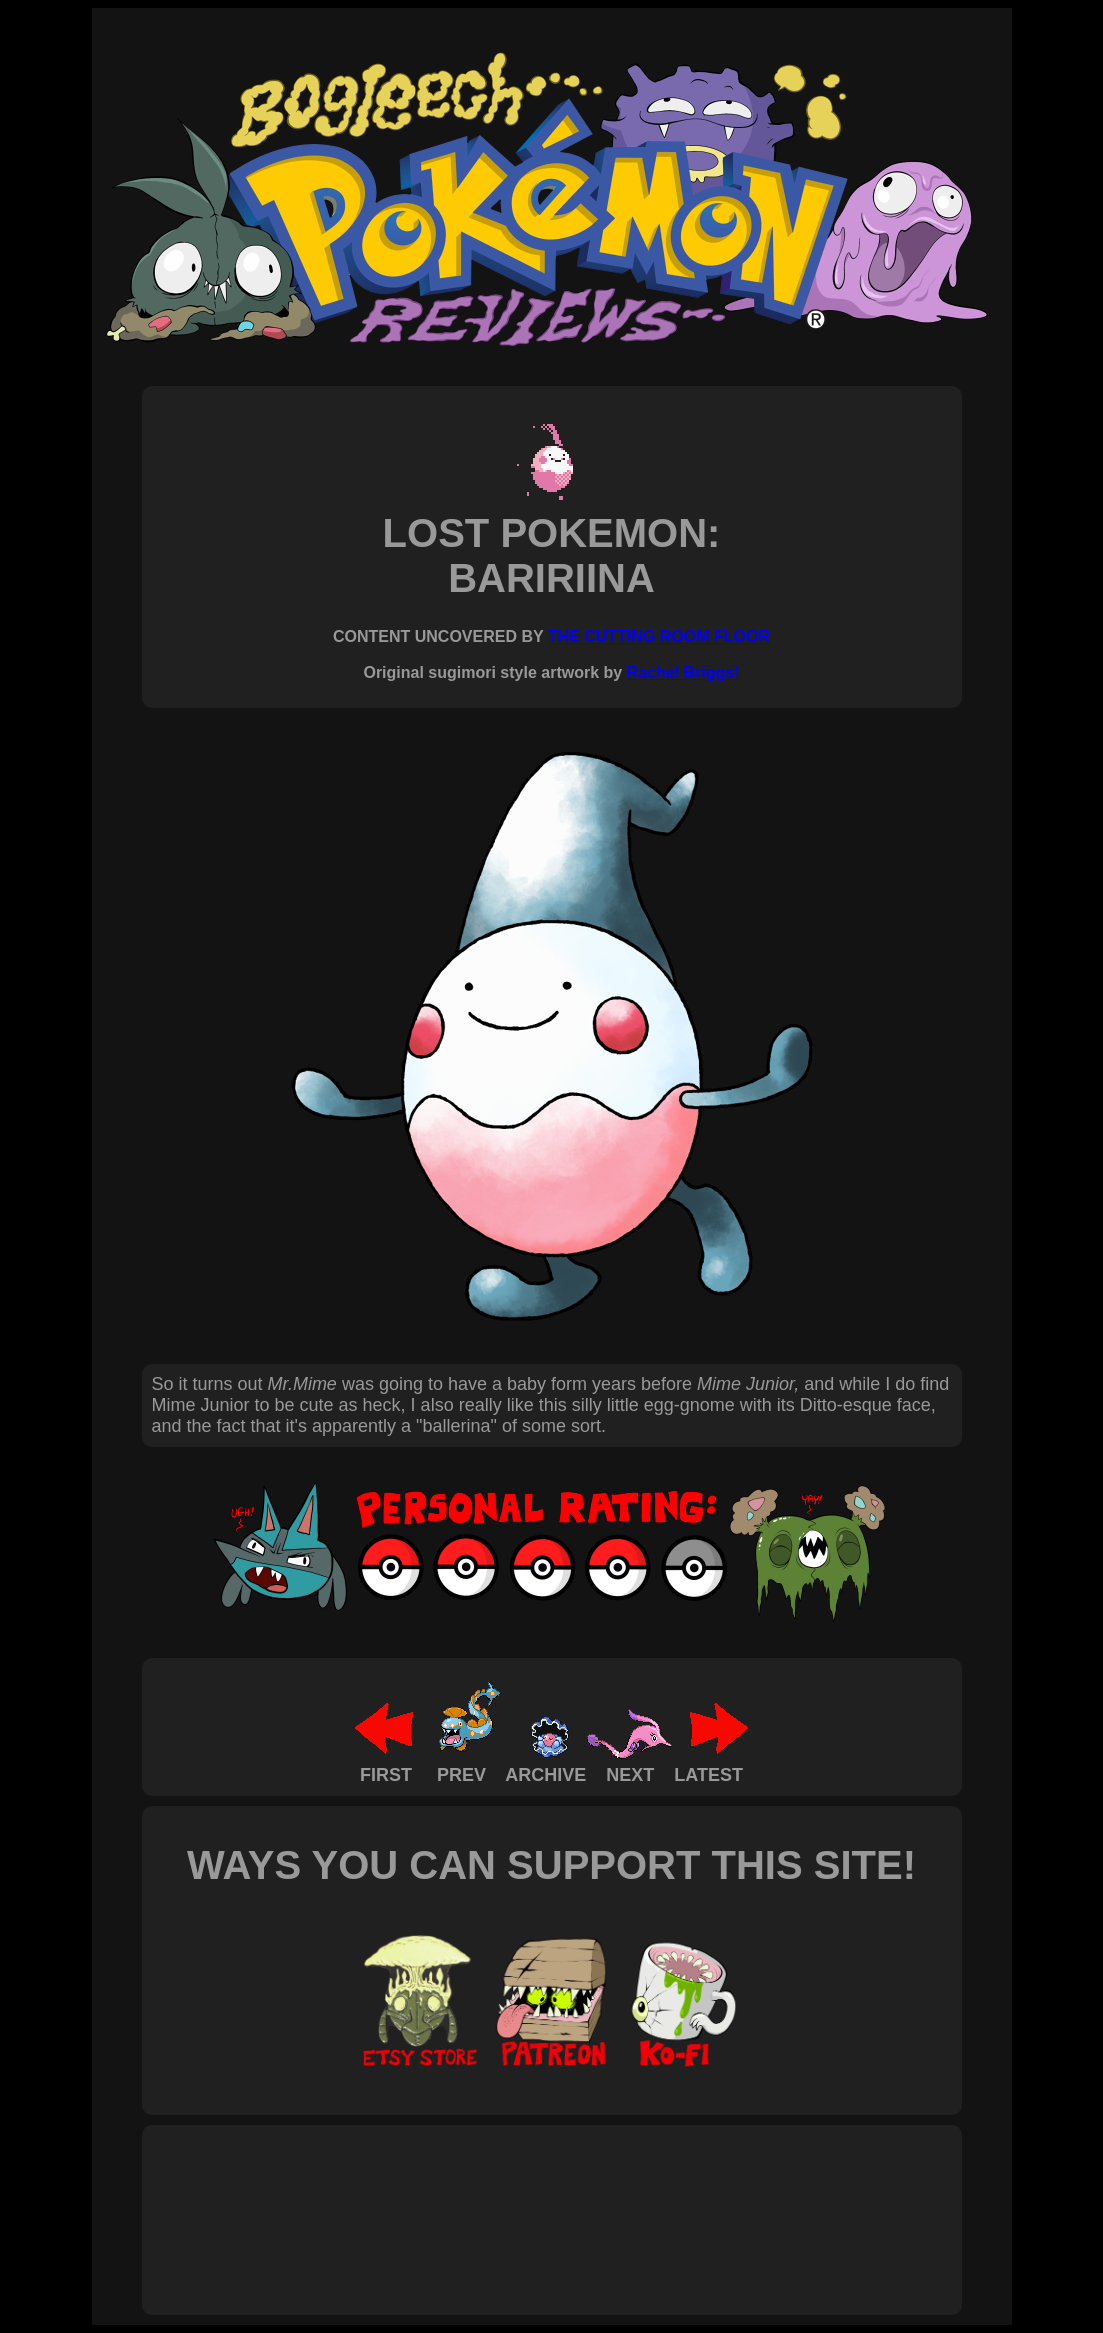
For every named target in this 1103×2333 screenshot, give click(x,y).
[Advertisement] (516, 2198)
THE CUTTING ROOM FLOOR (659, 636)
